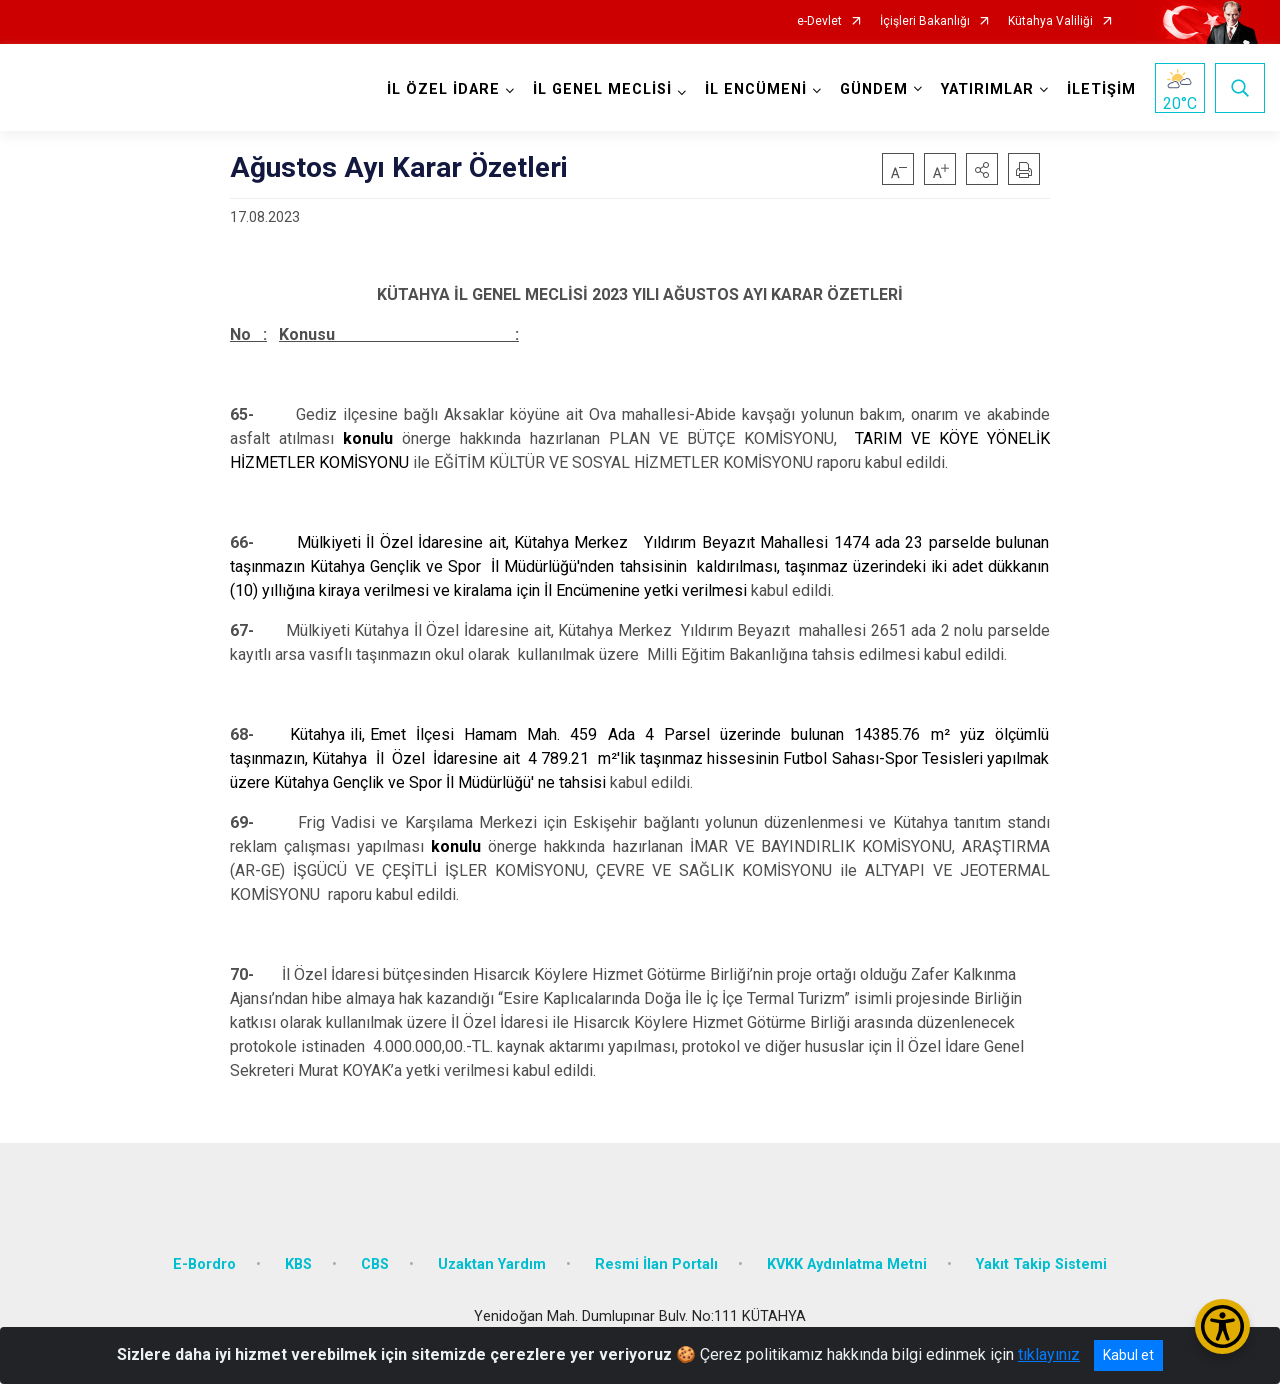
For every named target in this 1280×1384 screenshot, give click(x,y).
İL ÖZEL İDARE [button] (441, 89)
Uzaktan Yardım (492, 1255)
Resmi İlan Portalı (656, 1255)
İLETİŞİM (1099, 89)
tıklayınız (1049, 1354)
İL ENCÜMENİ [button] (754, 89)
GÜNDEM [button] (872, 89)
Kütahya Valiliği (1050, 21)
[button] (982, 169)
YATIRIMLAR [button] (985, 89)
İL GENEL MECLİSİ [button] (600, 89)
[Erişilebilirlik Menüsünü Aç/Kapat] (1222, 1326)
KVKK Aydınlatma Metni (847, 1255)
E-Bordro (204, 1255)
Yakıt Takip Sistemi (1041, 1255)
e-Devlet (819, 21)
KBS (298, 1255)
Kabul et (1128, 1355)
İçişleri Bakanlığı (925, 21)
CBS (375, 1255)
